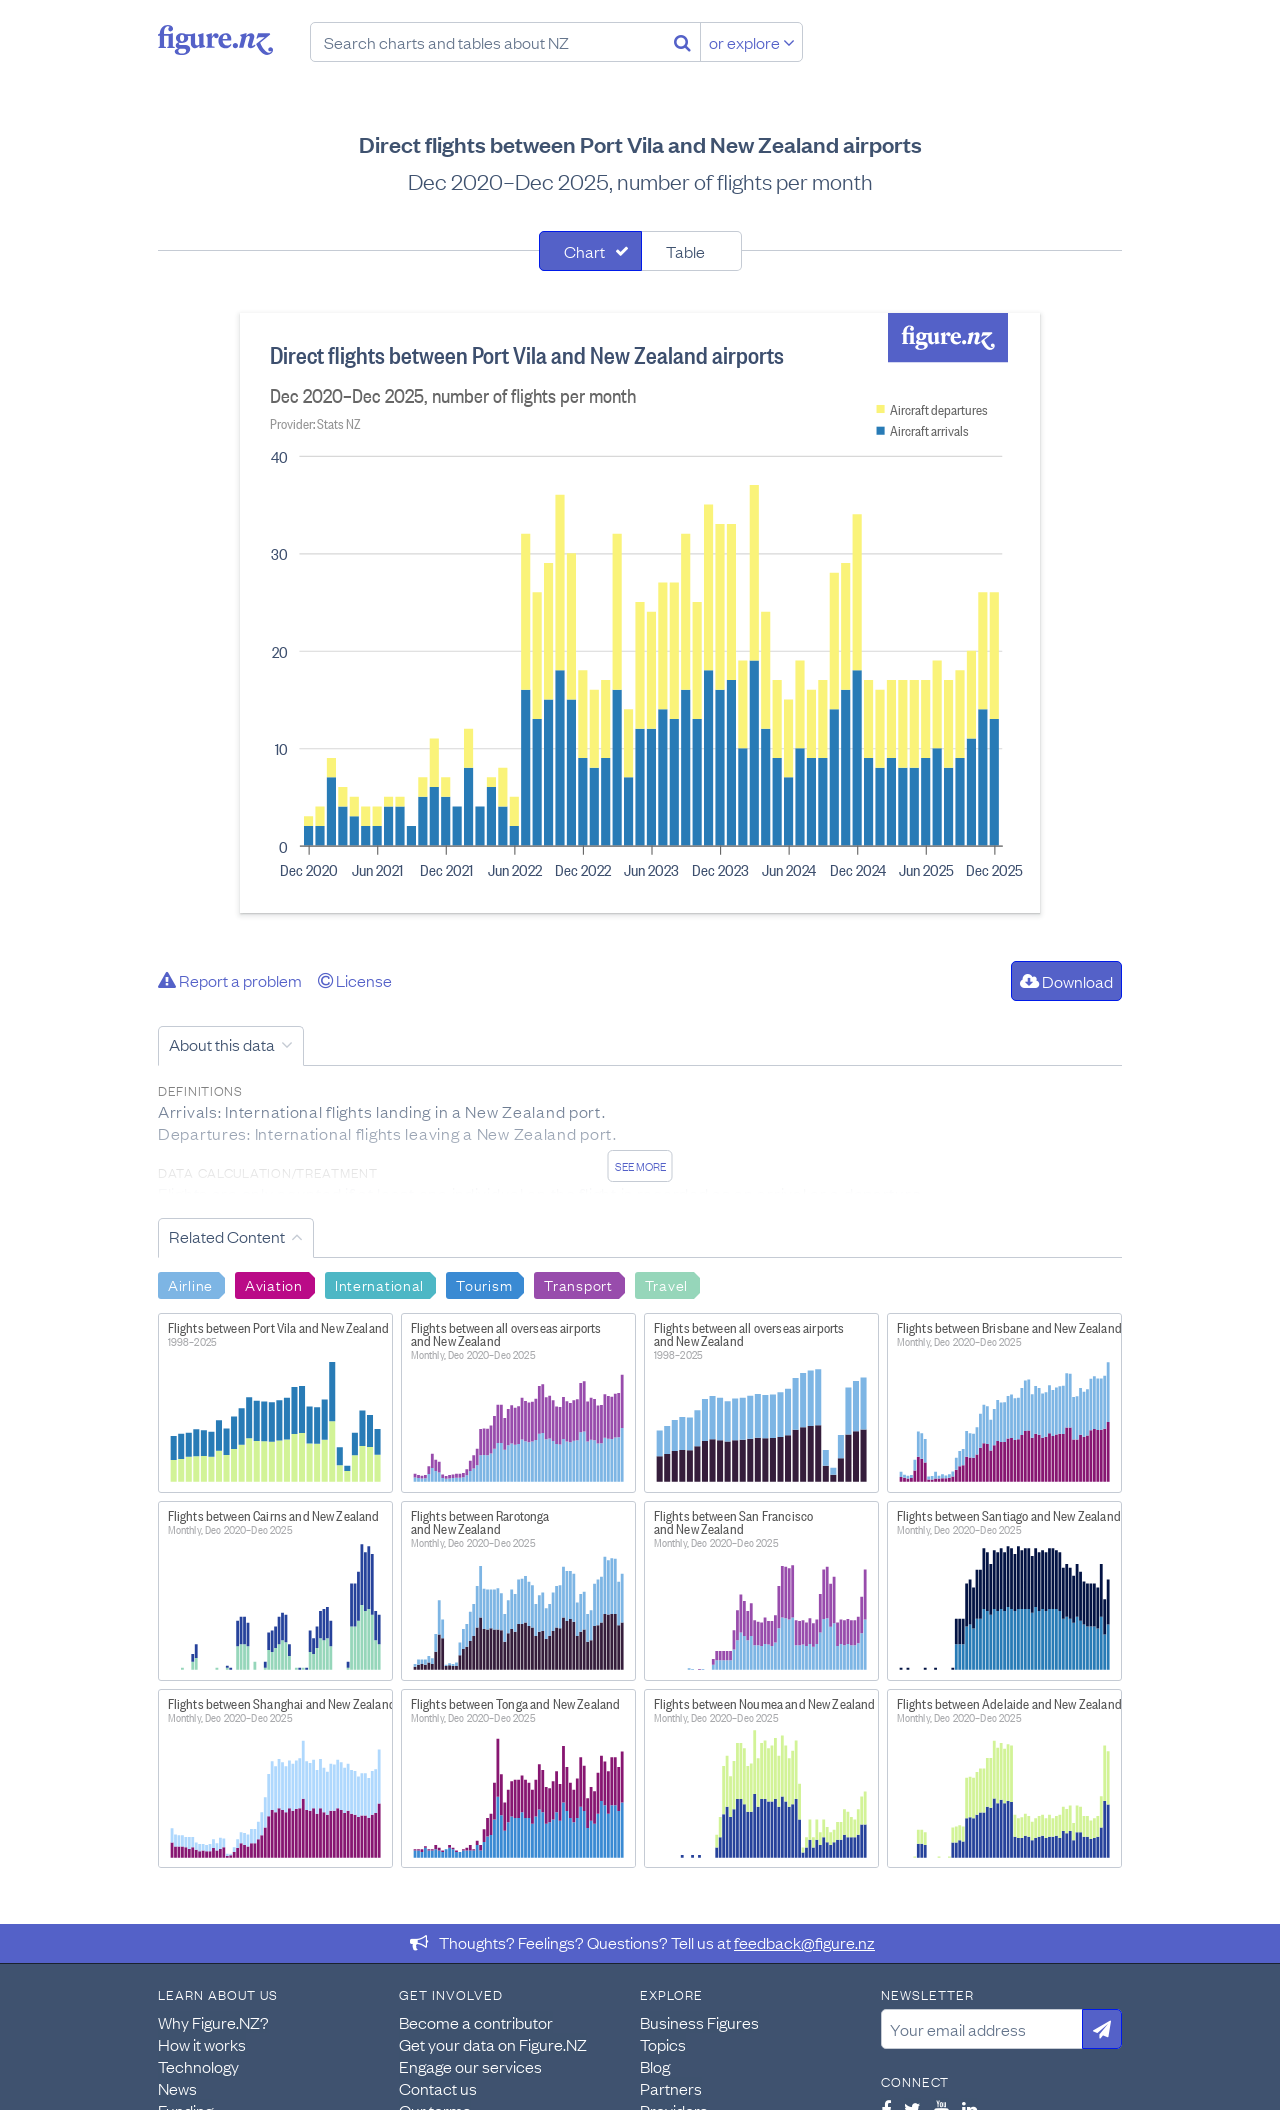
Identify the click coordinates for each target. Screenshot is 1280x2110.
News (177, 2088)
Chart (584, 251)
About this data (222, 1044)
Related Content (227, 1236)
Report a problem (230, 980)
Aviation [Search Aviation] (274, 1284)
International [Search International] (379, 1284)
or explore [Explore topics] (752, 42)
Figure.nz (215, 40)
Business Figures (699, 2022)
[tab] (590, 251)
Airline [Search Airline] (190, 1284)
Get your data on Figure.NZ (493, 2044)
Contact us (438, 2088)
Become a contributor (476, 2022)
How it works (202, 2044)
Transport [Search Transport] (578, 1284)
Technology (198, 2066)
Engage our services (470, 2066)
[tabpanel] (640, 613)
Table (685, 251)
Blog (655, 2066)
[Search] (682, 42)
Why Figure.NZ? (213, 2022)
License (355, 980)
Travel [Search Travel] (666, 1284)
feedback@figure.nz (804, 1942)
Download (1066, 981)
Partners (671, 2088)
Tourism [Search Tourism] (484, 1284)
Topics (663, 2044)
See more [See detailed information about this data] (640, 1166)
